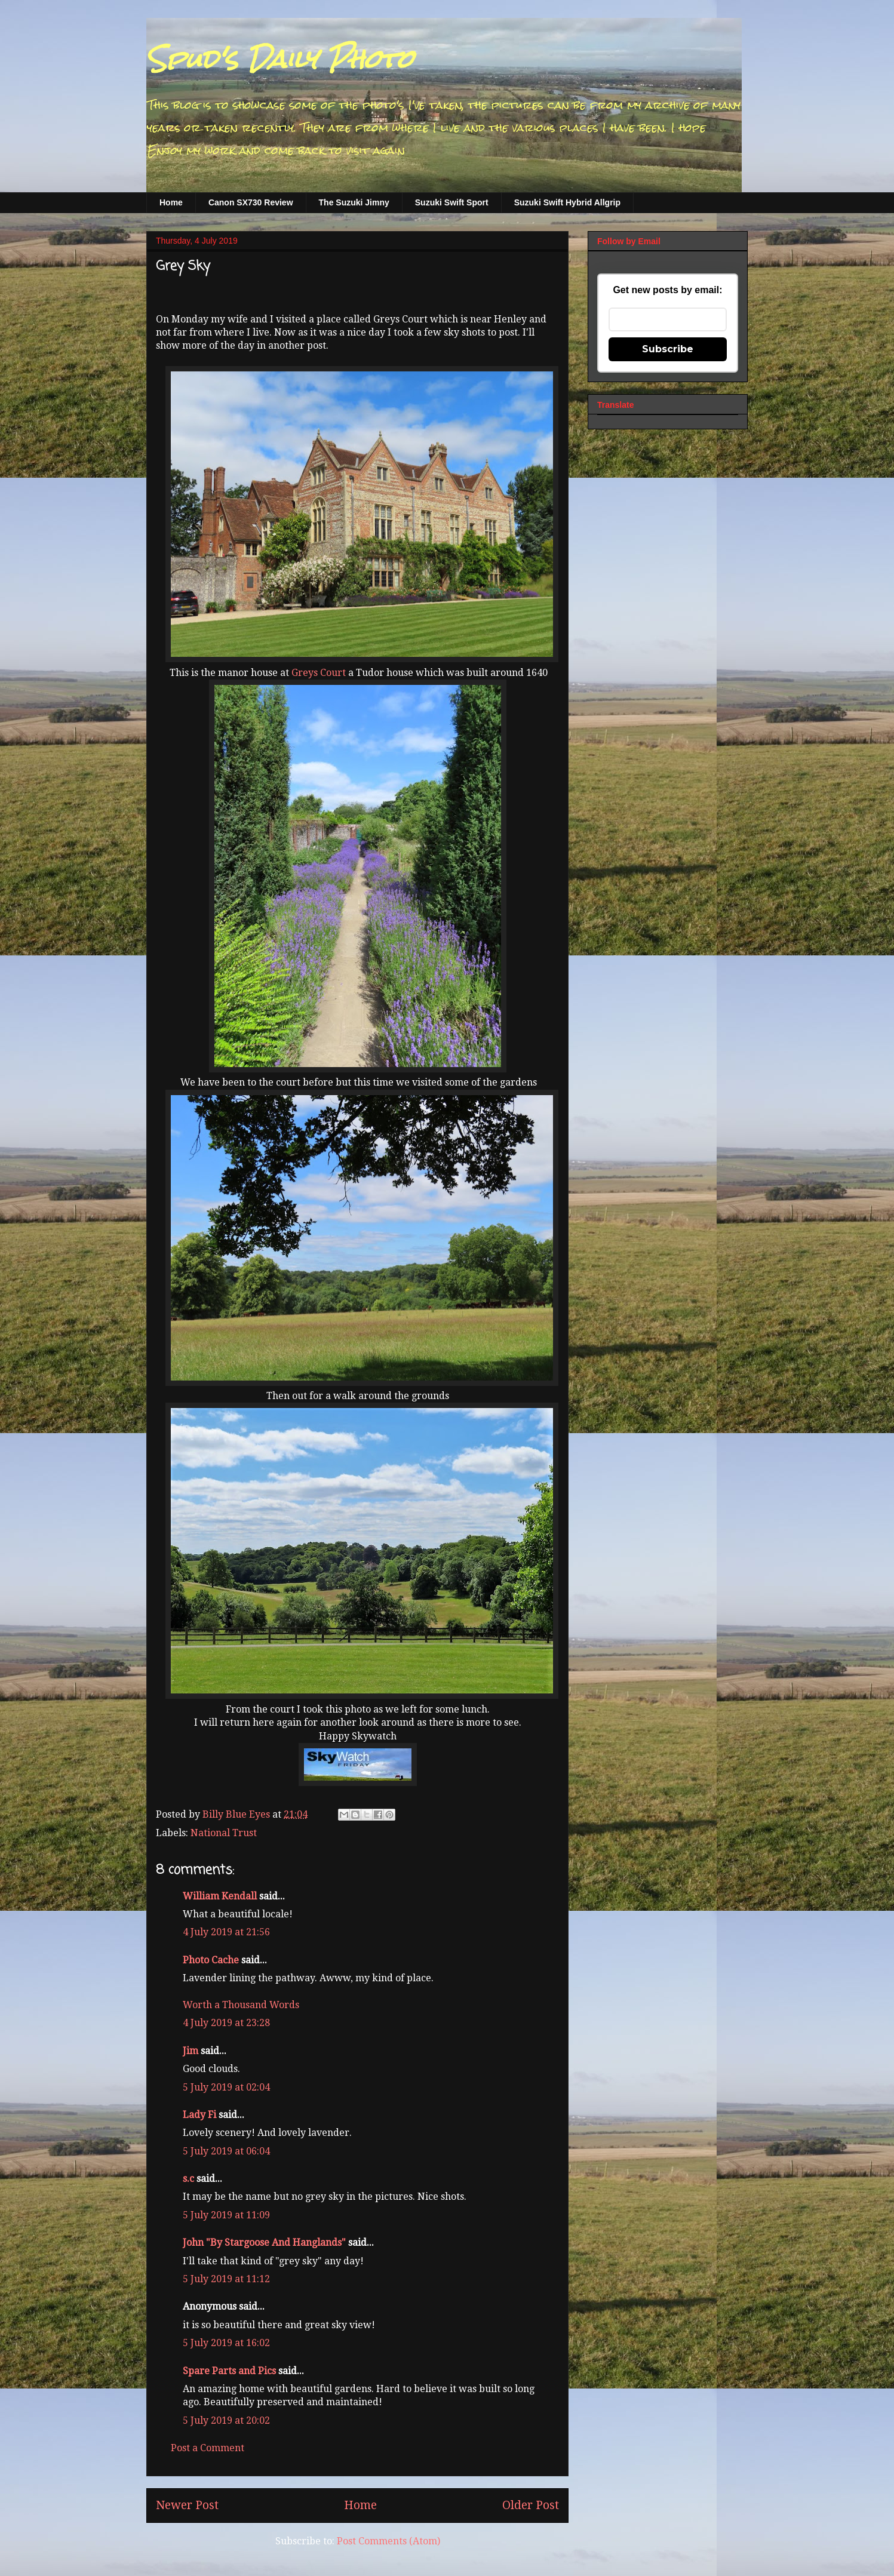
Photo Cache (211, 1960)
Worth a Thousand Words (241, 2005)
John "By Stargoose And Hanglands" (264, 2242)
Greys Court (319, 672)
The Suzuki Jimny (354, 202)
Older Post (530, 2505)
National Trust (224, 1833)
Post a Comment (207, 2448)
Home (171, 202)
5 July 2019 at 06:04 (226, 2151)
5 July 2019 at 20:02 (226, 2420)
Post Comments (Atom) (388, 2541)
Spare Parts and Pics (229, 2371)
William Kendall (220, 1896)
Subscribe (667, 349)
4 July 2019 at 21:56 (226, 1932)
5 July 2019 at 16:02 (226, 2342)
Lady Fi (199, 2114)
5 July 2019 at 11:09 (226, 2215)
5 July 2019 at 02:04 (226, 2087)
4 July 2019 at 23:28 (226, 2022)
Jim (190, 2051)
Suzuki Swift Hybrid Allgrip (567, 202)
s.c (188, 2178)
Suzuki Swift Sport (452, 202)
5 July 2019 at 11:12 (226, 2279)
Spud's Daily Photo (279, 59)
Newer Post (187, 2505)
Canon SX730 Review (250, 202)
